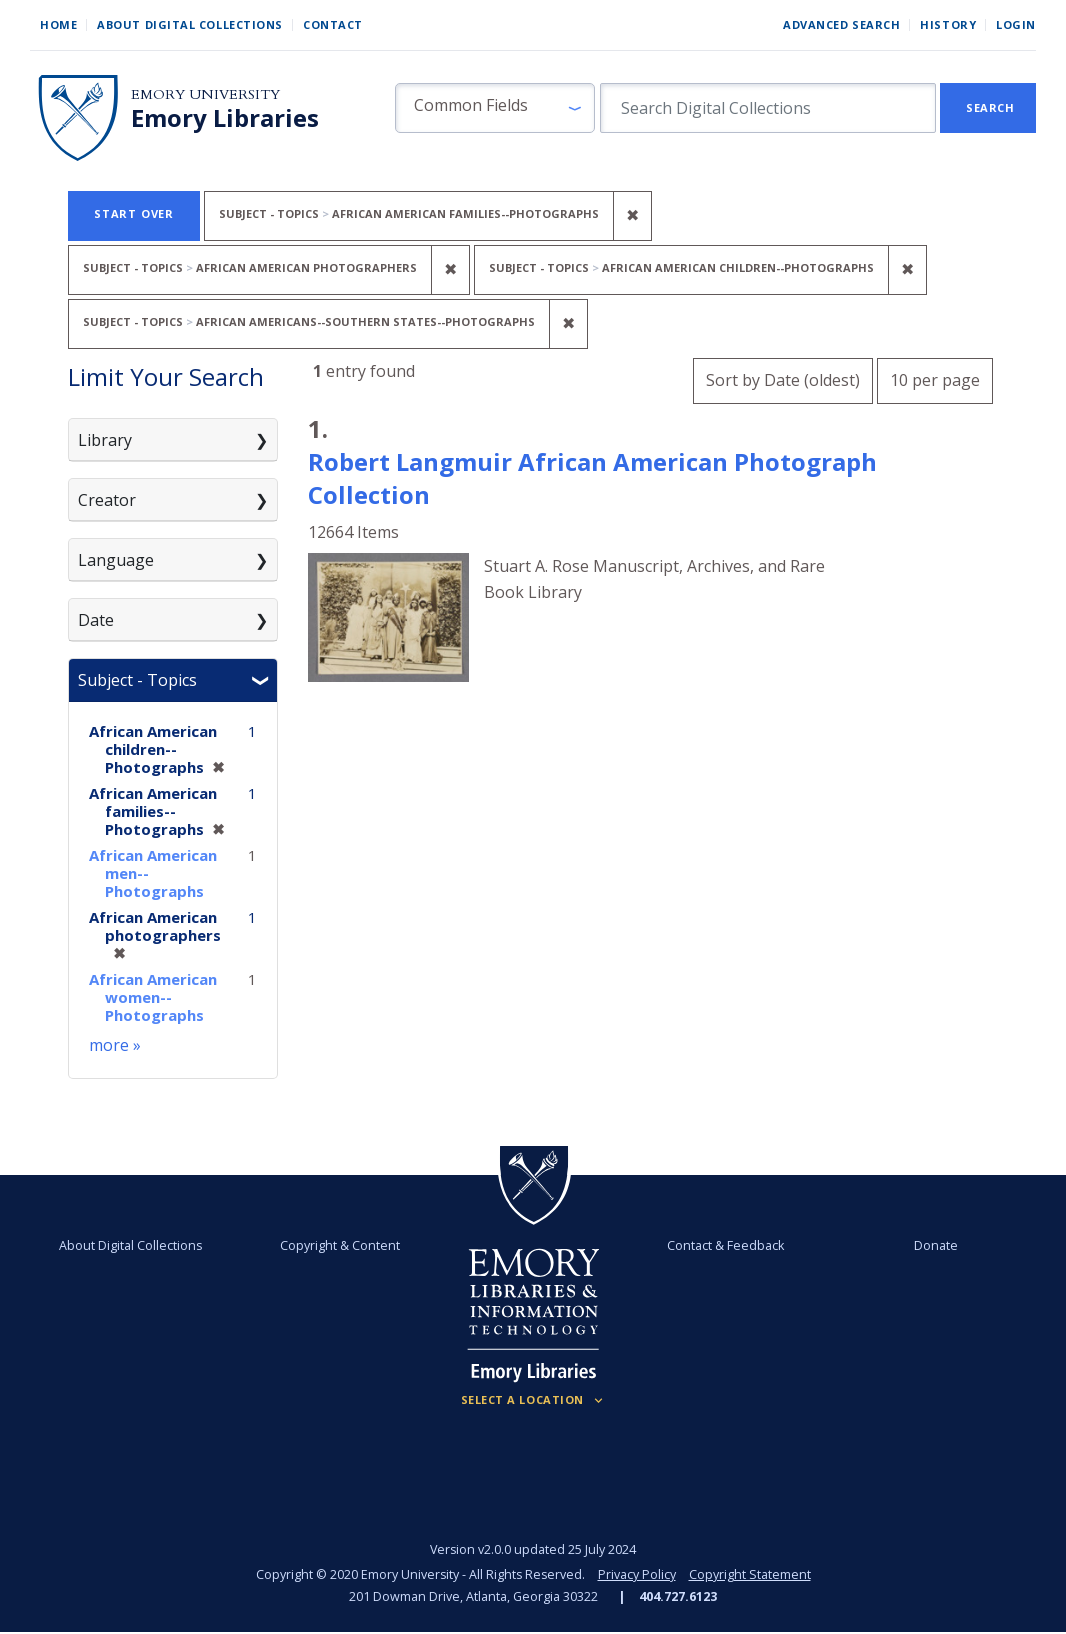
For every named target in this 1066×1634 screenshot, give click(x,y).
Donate (936, 1245)
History (948, 24)
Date (96, 620)
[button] (495, 108)
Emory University (205, 94)
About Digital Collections (190, 24)
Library (105, 440)
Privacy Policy (637, 1574)
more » (115, 1045)
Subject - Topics (137, 680)
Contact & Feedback (725, 1245)
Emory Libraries (225, 118)
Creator (107, 500)
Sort (783, 380)
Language (116, 560)
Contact (333, 24)
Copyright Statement (750, 1574)
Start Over (134, 213)
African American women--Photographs (153, 997)
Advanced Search (841, 24)
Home (58, 24)
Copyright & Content (340, 1245)
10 (935, 377)
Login (1016, 24)
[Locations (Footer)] (533, 1400)
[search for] (768, 108)
